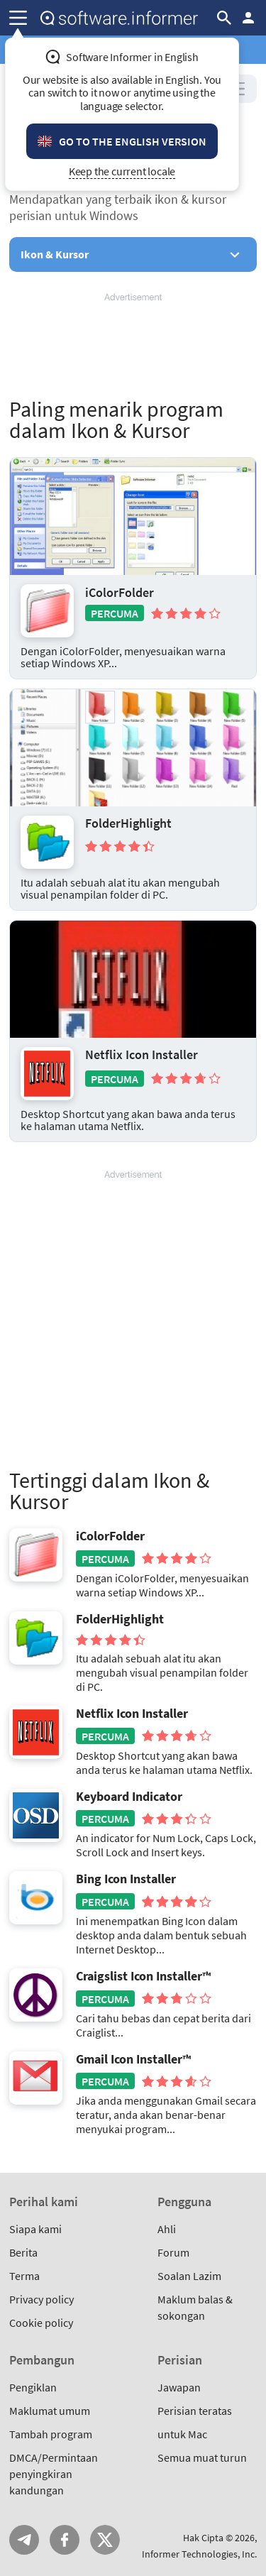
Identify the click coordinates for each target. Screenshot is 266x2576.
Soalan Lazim (189, 2276)
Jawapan (179, 2387)
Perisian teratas (194, 2411)
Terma (24, 2276)
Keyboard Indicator (129, 1796)
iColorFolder (119, 592)
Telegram (24, 2540)
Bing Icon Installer (126, 1879)
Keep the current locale (122, 171)
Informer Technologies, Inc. (199, 2554)
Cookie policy (41, 2322)
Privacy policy (41, 2299)
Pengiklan (33, 2387)
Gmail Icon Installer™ (133, 2059)
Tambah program (50, 2434)
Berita (23, 2252)
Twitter (105, 2540)
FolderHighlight (128, 823)
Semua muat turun (202, 2457)
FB (64, 2540)
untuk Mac (182, 2434)
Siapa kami (35, 2229)
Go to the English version (132, 141)
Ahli (166, 2229)
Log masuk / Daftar (248, 17)
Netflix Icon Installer (141, 1055)
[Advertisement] (133, 346)
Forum (173, 2252)
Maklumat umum (49, 2411)
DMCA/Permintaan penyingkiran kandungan (53, 2473)
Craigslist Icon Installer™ (143, 1976)
